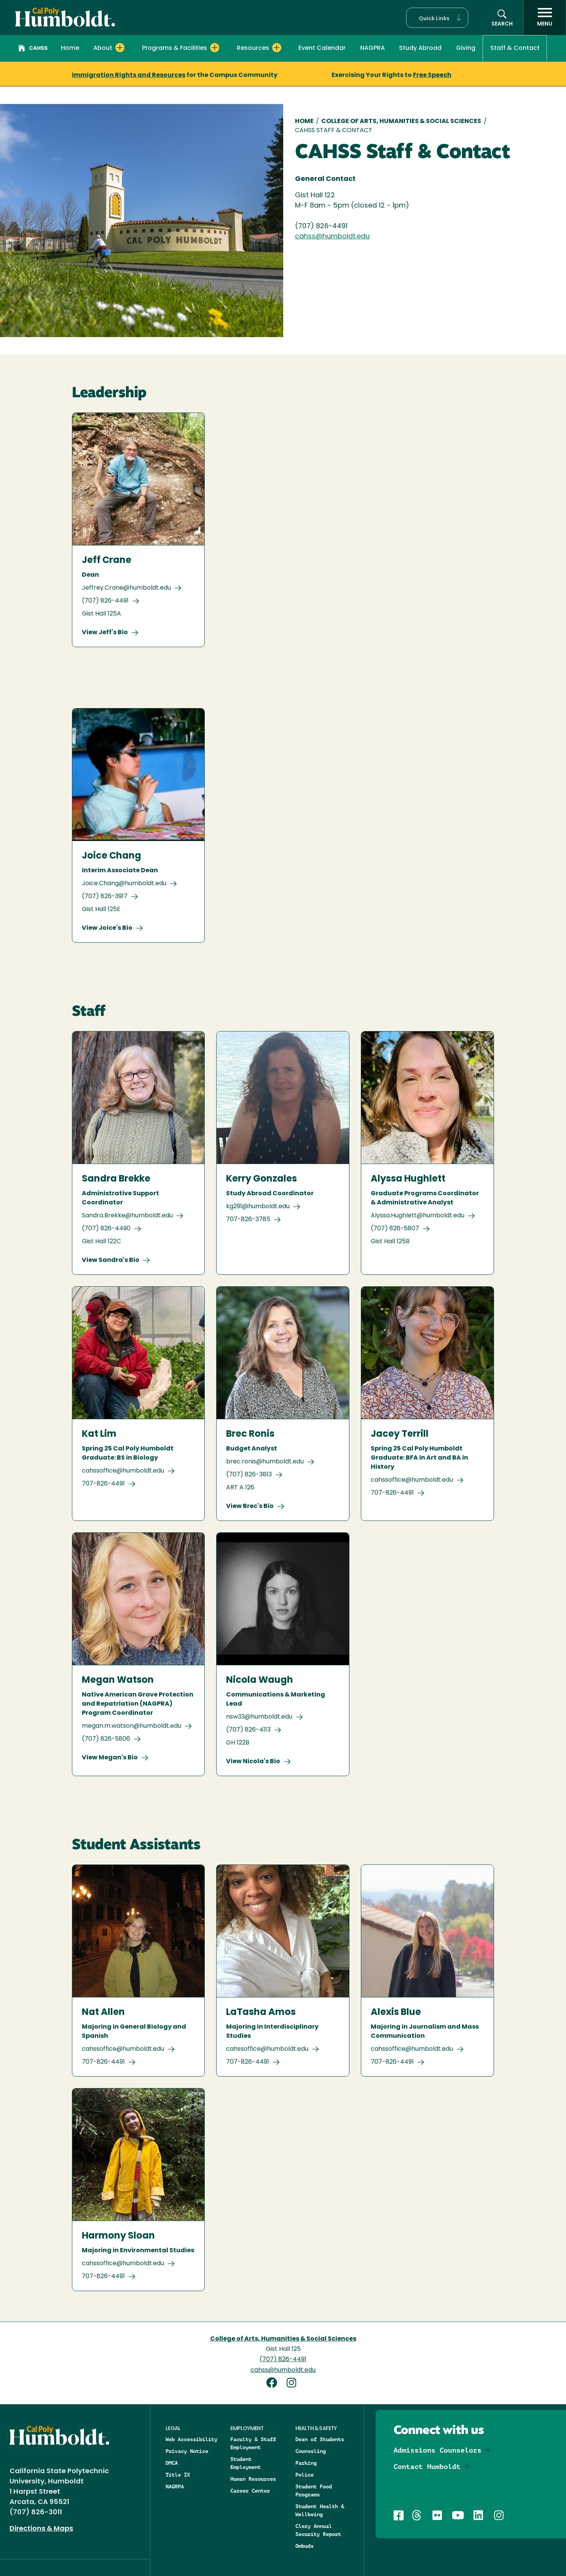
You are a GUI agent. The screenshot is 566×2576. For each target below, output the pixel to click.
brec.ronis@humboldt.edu (265, 1462)
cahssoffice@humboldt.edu (123, 1471)
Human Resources (253, 2479)
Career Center (250, 2491)
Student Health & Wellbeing (319, 2510)
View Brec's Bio (250, 1506)
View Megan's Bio (110, 1758)
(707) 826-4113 (248, 1730)
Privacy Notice (187, 2451)
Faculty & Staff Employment (253, 2443)
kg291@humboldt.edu (258, 1207)
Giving (465, 48)
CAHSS (33, 49)
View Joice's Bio (107, 928)
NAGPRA (372, 48)
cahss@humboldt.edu (332, 236)
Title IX (178, 2475)
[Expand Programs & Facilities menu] (214, 47)
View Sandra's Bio (110, 1260)
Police (304, 2475)
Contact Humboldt (427, 2466)
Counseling (310, 2451)
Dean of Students (319, 2439)
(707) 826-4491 (105, 601)
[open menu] (544, 17)
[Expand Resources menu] (276, 47)
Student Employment (245, 2463)
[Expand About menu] (119, 47)
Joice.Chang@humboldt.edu (124, 884)
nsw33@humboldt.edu (259, 1717)
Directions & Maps (41, 2529)
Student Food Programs (313, 2490)
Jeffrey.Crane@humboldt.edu (126, 588)
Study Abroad (420, 48)
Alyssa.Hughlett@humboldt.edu (417, 1216)
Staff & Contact (515, 48)
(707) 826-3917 (105, 897)
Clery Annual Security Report (318, 2530)
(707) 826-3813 (249, 1475)
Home (70, 48)
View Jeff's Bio (105, 633)
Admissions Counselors (437, 2450)
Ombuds (304, 2546)
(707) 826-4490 (106, 1229)
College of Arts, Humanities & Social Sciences (401, 121)
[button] (437, 18)
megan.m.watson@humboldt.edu (131, 1726)
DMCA (172, 2463)
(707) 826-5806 (106, 1739)
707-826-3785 (248, 1220)
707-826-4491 (103, 1484)
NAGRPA (175, 2486)
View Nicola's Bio (253, 1762)
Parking (306, 2463)
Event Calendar (322, 48)
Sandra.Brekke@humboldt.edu (127, 1216)
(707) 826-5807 (395, 1229)
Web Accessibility (191, 2439)
